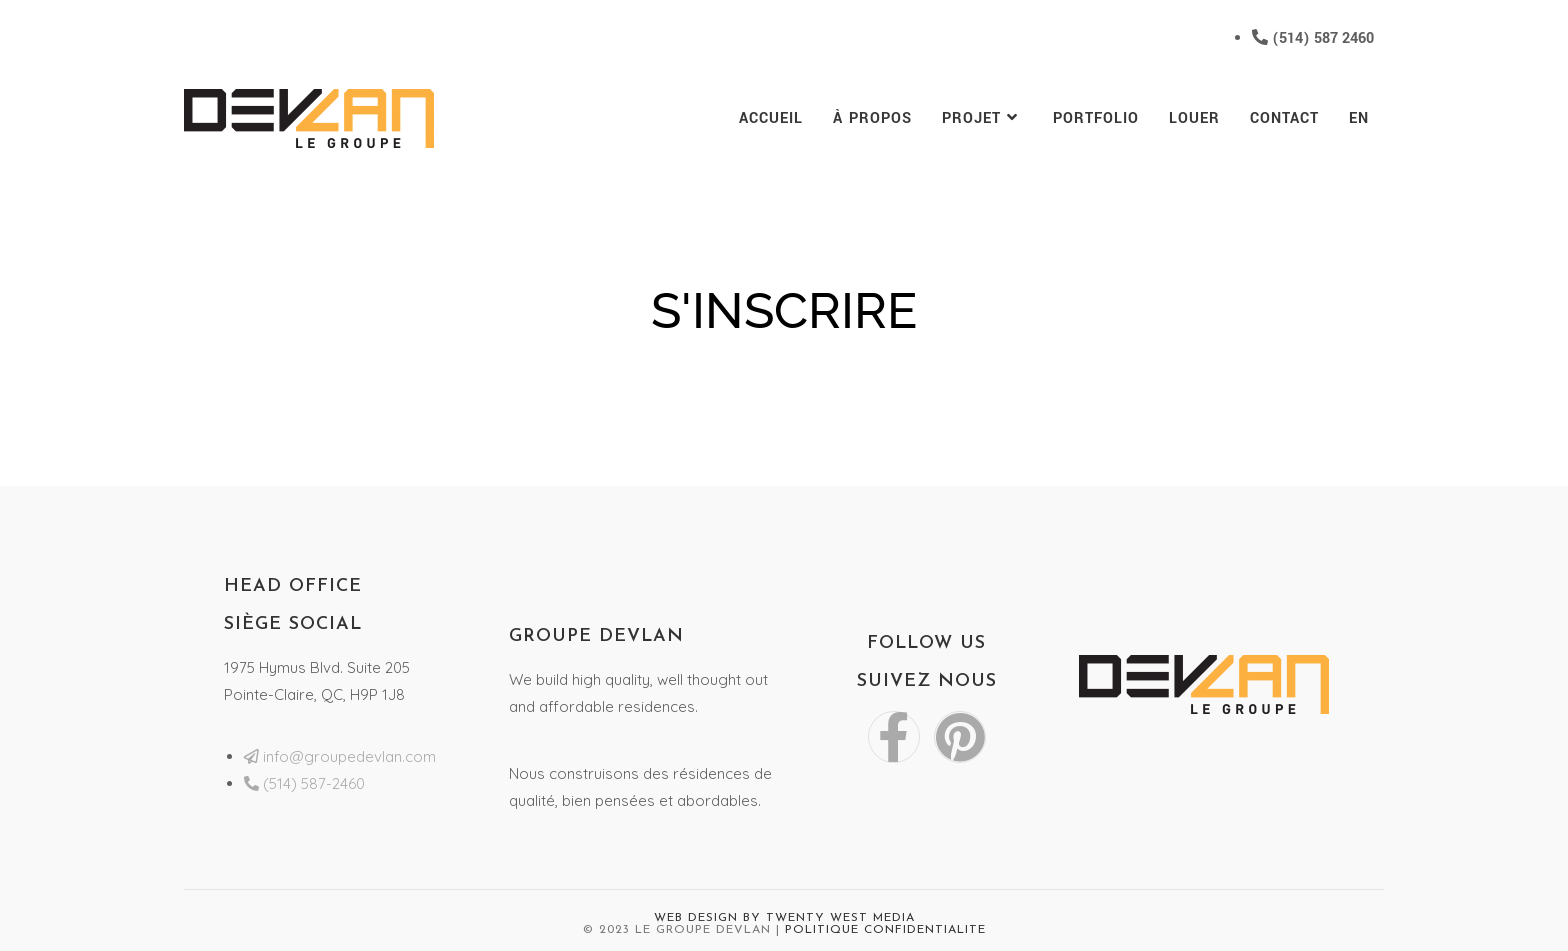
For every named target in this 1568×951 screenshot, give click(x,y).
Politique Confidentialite (885, 930)
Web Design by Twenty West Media (784, 918)
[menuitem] (1359, 118)
